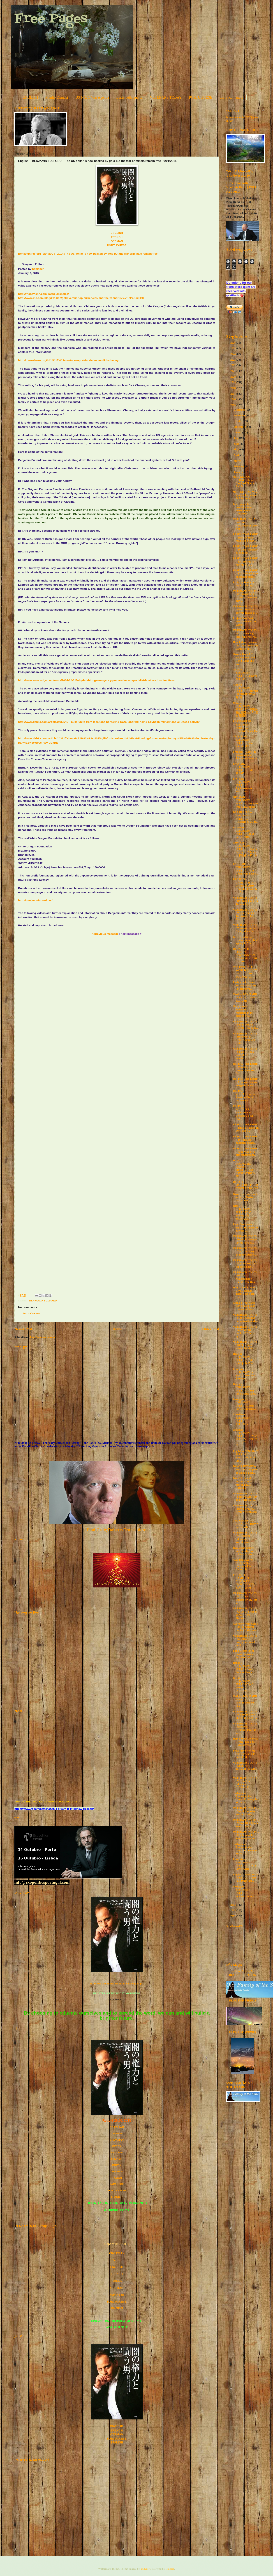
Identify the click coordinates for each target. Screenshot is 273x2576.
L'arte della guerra (129, 97)
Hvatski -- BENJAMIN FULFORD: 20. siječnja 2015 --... (244, 1358)
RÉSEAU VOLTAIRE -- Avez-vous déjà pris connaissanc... (245, 1151)
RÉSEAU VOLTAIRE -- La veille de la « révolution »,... (245, 561)
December (239, 409)
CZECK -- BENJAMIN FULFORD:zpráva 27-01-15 (245, 674)
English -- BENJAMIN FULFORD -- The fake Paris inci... (246, 1877)
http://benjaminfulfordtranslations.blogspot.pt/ (116, 1983)
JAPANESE (117, 2184)
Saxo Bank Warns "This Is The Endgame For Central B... (243, 1564)
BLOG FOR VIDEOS (242, 2000)
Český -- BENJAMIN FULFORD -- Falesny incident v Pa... (245, 1701)
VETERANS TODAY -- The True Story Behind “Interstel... (246, 1251)
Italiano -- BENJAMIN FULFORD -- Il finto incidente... (243, 1667)
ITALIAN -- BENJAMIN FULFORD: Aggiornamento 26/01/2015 (243, 785)
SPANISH (116, 2196)
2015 (233, 405)
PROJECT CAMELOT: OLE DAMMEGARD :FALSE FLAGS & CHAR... (245, 886)
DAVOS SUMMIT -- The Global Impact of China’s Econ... (245, 1469)
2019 (233, 382)
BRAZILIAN (117, 2127)
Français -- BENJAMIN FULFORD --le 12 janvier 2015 (244, 1864)
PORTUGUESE (200, 97)
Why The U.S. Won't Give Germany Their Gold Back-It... (244, 1292)
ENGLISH (30, 97)
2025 (233, 348)
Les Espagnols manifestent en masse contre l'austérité (242, 509)
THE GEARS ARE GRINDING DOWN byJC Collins (246, 1523)
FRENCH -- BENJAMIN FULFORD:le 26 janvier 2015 (244, 832)
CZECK (116, 2146)
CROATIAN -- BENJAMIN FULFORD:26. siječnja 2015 (243, 741)
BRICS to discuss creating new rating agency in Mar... (245, 940)
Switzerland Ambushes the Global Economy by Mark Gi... (245, 1798)
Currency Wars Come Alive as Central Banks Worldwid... (245, 1626)
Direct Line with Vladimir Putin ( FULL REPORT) (241, 187)
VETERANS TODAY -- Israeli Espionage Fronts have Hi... (246, 1239)
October (238, 421)
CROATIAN (116, 2253)
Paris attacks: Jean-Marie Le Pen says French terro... (244, 985)
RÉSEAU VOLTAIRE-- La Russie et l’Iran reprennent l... (244, 1096)
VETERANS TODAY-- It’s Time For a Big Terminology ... (245, 900)
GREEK (116, 2165)
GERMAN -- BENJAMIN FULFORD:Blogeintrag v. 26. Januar (245, 802)
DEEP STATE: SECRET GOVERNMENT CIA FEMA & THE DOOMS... (245, 955)
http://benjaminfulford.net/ (35, 900)
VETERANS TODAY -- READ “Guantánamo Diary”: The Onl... (246, 1277)
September (239, 426)
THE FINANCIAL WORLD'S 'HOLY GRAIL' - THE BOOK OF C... (245, 972)
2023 (233, 359)
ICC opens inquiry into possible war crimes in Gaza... (244, 1551)
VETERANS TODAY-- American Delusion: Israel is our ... (245, 1728)
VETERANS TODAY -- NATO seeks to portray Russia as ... (246, 609)
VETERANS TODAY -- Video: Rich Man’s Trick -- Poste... (246, 1823)
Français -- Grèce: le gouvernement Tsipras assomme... (245, 754)
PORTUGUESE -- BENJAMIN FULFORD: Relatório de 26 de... (245, 726)
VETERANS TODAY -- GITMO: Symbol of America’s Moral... (246, 1613)
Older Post (210, 1329)
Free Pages (50, 19)
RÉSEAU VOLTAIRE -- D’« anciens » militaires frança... (245, 1139)
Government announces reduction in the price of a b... (243, 1011)
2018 (233, 388)
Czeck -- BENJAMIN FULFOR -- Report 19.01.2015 (245, 997)
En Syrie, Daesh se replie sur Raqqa (244, 584)
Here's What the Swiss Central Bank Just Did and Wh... (245, 1741)
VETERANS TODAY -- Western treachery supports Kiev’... (246, 1263)
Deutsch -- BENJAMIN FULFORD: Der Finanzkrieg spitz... (245, 1389)
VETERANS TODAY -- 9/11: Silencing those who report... (246, 633)
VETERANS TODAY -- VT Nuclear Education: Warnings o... (246, 1537)
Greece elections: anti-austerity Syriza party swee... (245, 1197)
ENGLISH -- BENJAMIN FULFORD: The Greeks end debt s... (245, 869)
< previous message (105, 933)
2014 (233, 1904)
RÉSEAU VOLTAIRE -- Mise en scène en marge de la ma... (245, 1082)
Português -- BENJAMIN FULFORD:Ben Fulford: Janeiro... (244, 1404)
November (239, 415)
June (236, 443)
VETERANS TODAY (166, 97)
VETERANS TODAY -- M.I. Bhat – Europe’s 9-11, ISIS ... (246, 1598)
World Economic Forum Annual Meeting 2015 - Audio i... (242, 1483)
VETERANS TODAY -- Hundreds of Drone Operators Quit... (246, 1038)
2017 (233, 393)
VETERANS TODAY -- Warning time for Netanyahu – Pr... (246, 928)
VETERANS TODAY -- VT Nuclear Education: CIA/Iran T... (246, 1782)
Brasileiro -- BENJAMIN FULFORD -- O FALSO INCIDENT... (243, 1684)
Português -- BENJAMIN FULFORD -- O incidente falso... (243, 1891)
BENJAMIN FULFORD (43, 1300)
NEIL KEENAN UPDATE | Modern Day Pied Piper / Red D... (245, 481)
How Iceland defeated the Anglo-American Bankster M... (245, 645)
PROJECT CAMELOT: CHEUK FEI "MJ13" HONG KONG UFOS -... (244, 1581)
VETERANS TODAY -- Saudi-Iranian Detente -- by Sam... (246, 1024)
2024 (233, 354)
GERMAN (117, 241)
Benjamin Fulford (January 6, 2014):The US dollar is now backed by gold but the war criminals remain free (88, 253)
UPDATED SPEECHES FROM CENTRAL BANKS (245, 1185)
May (236, 449)
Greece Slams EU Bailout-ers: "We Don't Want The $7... (244, 659)
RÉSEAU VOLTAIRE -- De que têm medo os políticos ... (245, 549)
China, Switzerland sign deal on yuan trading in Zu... (244, 1305)
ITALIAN (117, 2177)
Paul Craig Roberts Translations (117, 1529)
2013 (233, 1910)
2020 (233, 376)
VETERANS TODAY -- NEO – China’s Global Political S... (246, 1345)
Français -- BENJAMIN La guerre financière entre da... (244, 1374)
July (236, 438)
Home (117, 1329)
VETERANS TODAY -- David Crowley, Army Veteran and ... (246, 1510)
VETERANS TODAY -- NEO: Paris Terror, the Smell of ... (246, 1767)
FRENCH (116, 236)
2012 (233, 1916)
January (238, 472)
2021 (233, 371)
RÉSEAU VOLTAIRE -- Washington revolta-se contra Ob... (245, 1068)
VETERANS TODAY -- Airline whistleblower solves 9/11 (246, 524)
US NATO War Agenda (92, 97)
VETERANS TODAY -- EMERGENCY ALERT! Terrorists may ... (246, 596)
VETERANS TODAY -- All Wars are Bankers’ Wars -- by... (246, 1331)
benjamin (38, 268)
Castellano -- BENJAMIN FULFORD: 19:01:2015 (241, 1419)
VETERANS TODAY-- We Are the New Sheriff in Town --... (245, 1714)
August (237, 432)
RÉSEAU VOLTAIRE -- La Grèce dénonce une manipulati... (245, 573)
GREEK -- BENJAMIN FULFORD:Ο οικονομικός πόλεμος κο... (242, 1212)
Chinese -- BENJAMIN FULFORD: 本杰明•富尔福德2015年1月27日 (245, 691)
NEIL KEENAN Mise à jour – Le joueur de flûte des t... (245, 495)
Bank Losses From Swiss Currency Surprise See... (243, 1653)
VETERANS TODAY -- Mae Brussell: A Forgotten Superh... (246, 1317)
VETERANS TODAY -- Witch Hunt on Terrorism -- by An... (246, 914)
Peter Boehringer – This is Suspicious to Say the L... (245, 1227)
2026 (233, 342)
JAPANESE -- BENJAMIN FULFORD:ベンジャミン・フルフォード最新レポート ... (247, 850)
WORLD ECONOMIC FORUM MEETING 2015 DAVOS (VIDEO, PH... (244, 1168)
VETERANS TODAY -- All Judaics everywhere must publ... (246, 1640)
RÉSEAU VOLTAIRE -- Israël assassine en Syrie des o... (246, 1127)
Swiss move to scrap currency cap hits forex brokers (244, 1753)
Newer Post (23, 1329)
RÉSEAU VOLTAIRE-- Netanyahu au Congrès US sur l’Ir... (243, 1112)
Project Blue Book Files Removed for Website (244, 621)
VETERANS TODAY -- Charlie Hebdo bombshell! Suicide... (246, 1053)
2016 (233, 399)
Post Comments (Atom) (43, 1337)
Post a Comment (32, 1313)
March (237, 460)
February (239, 466)
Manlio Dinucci (56, 97)
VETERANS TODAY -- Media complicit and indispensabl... (246, 1835)
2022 (233, 365)
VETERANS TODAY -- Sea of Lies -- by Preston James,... (246, 1811)
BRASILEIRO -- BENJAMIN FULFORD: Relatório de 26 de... (245, 817)
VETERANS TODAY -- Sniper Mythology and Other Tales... (246, 1496)
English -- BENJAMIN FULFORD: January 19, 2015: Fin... (246, 1456)
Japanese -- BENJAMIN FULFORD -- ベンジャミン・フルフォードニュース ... (245, 1437)
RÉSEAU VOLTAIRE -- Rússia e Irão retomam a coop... (245, 537)
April (236, 455)
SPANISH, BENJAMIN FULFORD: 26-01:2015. (243, 768)
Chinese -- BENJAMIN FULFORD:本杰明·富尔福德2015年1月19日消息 (245, 709)
